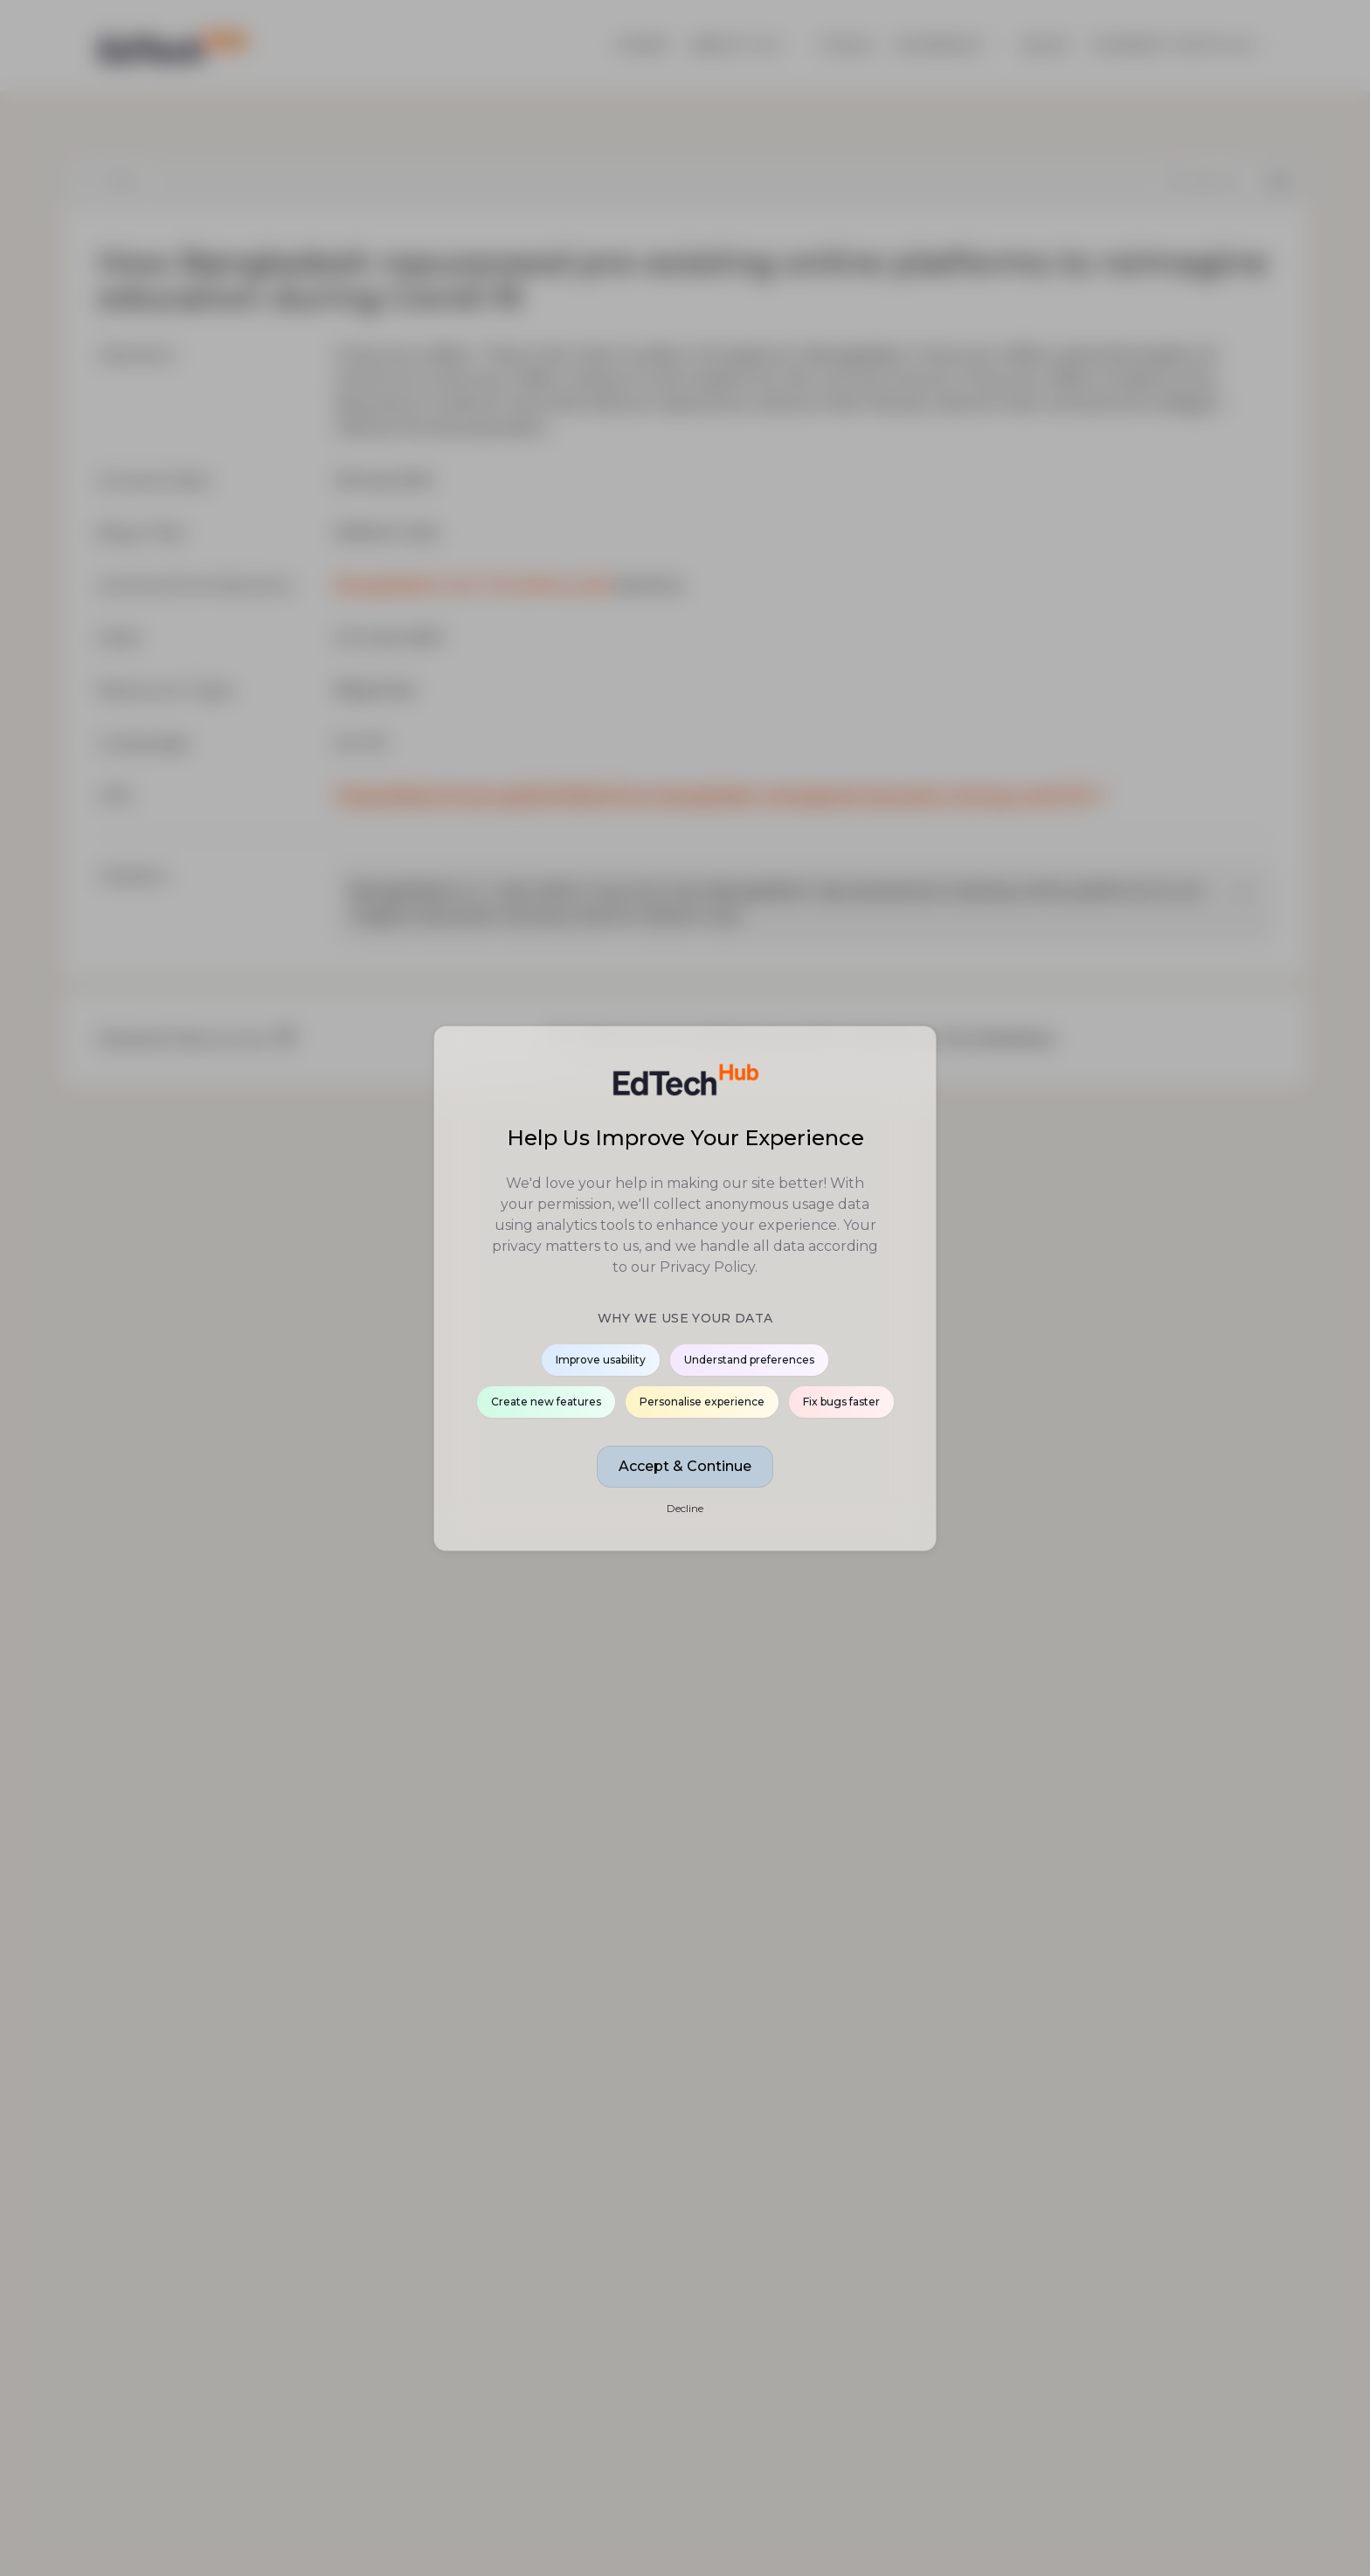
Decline (685, 1508)
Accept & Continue (685, 1466)
